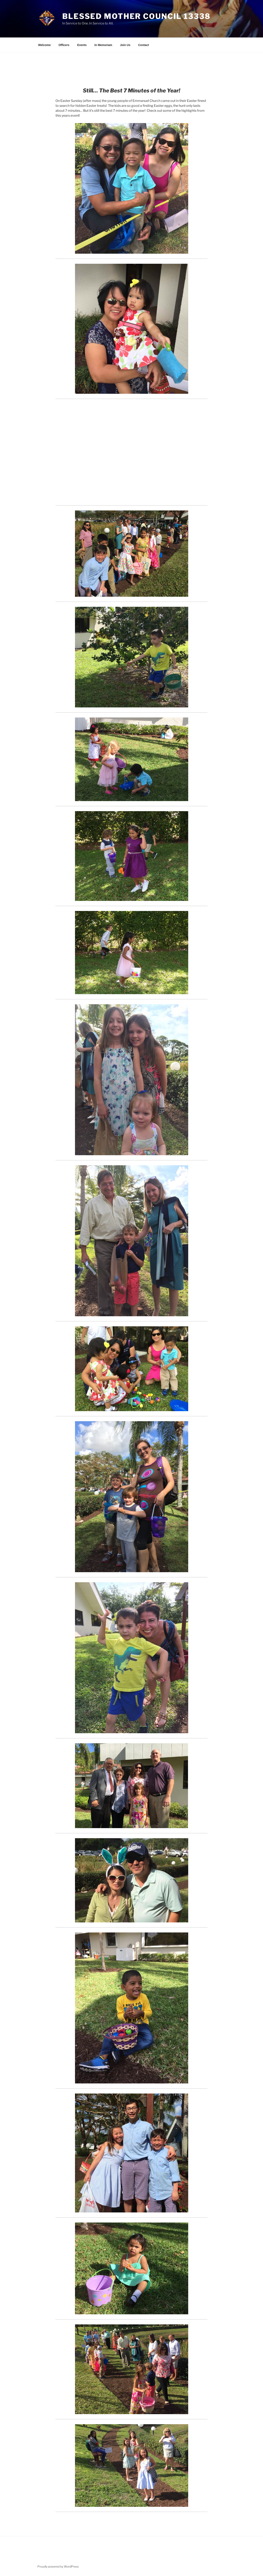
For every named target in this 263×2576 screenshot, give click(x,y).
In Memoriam (103, 45)
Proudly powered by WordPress (58, 2566)
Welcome (44, 45)
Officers (64, 45)
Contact (143, 45)
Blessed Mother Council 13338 (136, 16)
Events (82, 45)
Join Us (125, 45)
